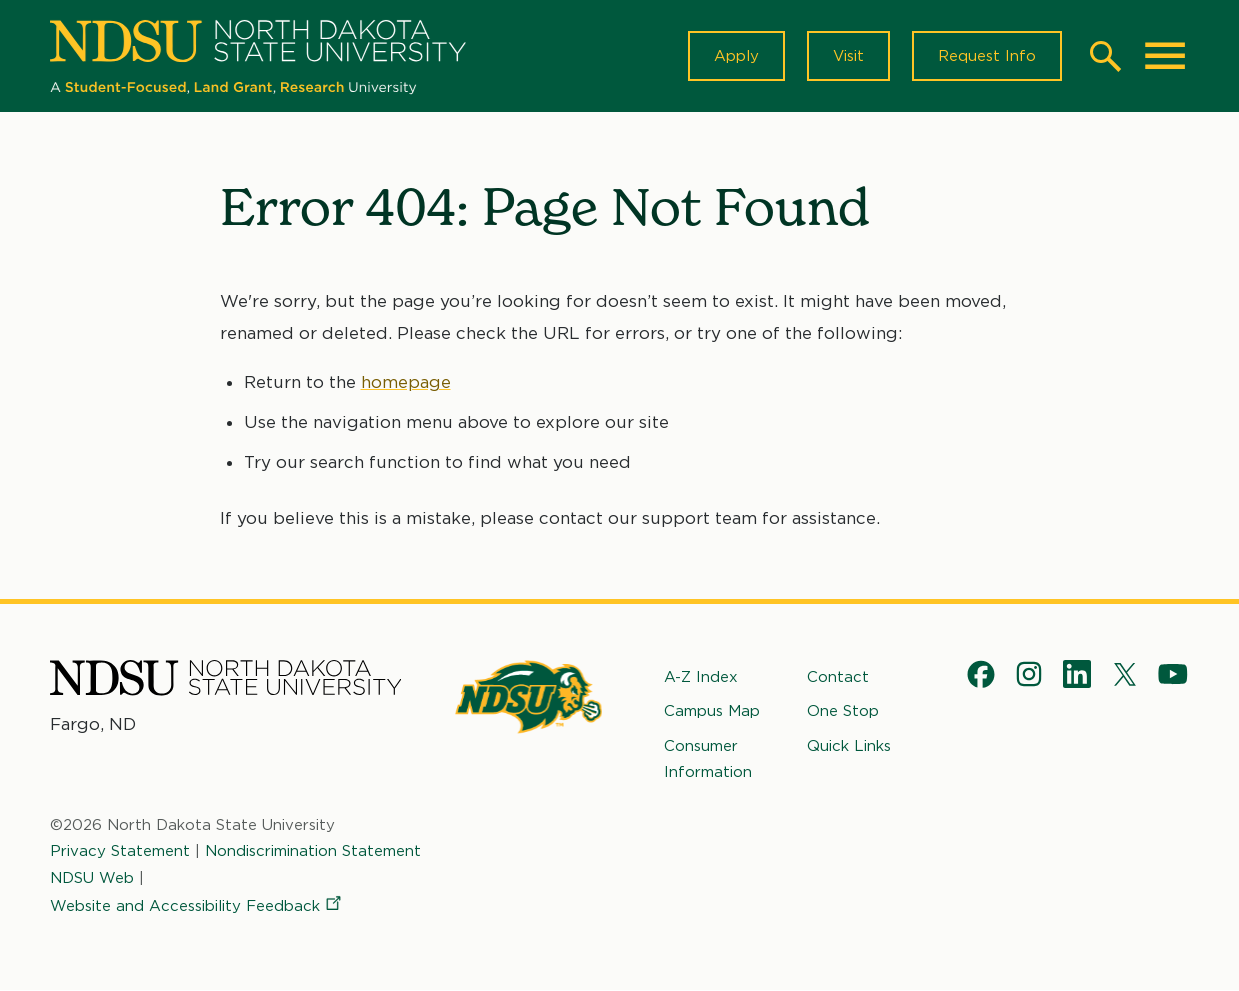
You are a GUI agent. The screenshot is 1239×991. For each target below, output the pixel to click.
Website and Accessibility (197, 906)
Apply (736, 56)
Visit (848, 56)
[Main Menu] (1165, 56)
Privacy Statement (120, 851)
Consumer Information (708, 759)
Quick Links (849, 746)
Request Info (987, 56)
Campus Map (712, 711)
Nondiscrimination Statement (313, 851)
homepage (406, 382)
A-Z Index (701, 677)
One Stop (843, 711)
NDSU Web (92, 878)
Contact (838, 677)
